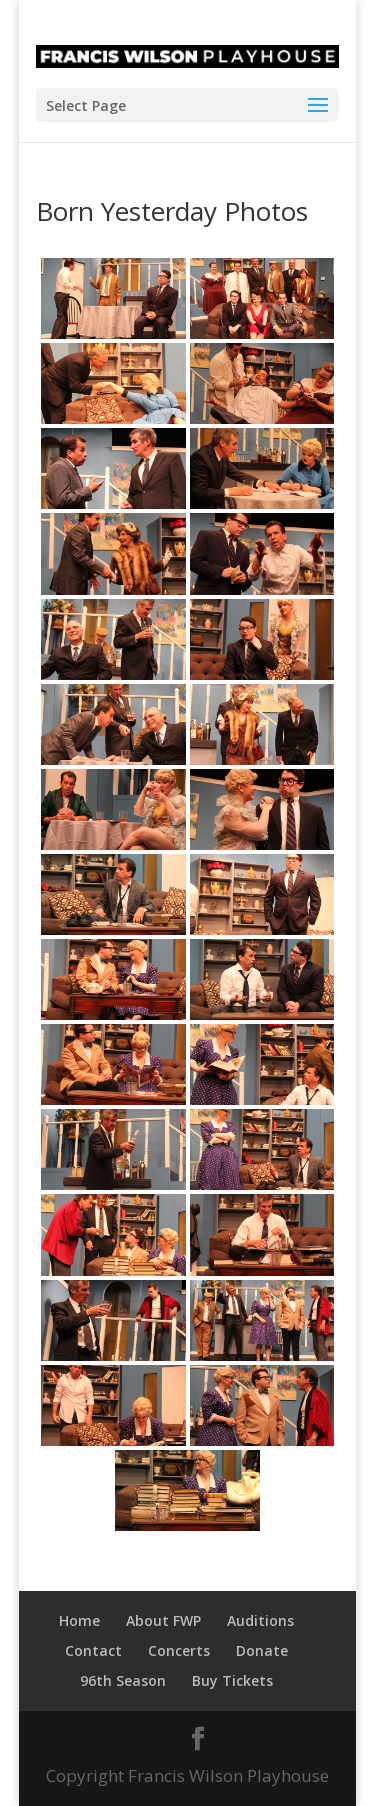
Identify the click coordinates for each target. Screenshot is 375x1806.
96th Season (123, 1680)
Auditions (260, 1620)
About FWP (163, 1620)
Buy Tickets (232, 1680)
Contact (93, 1650)
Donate (262, 1650)
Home (79, 1620)
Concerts (179, 1650)
